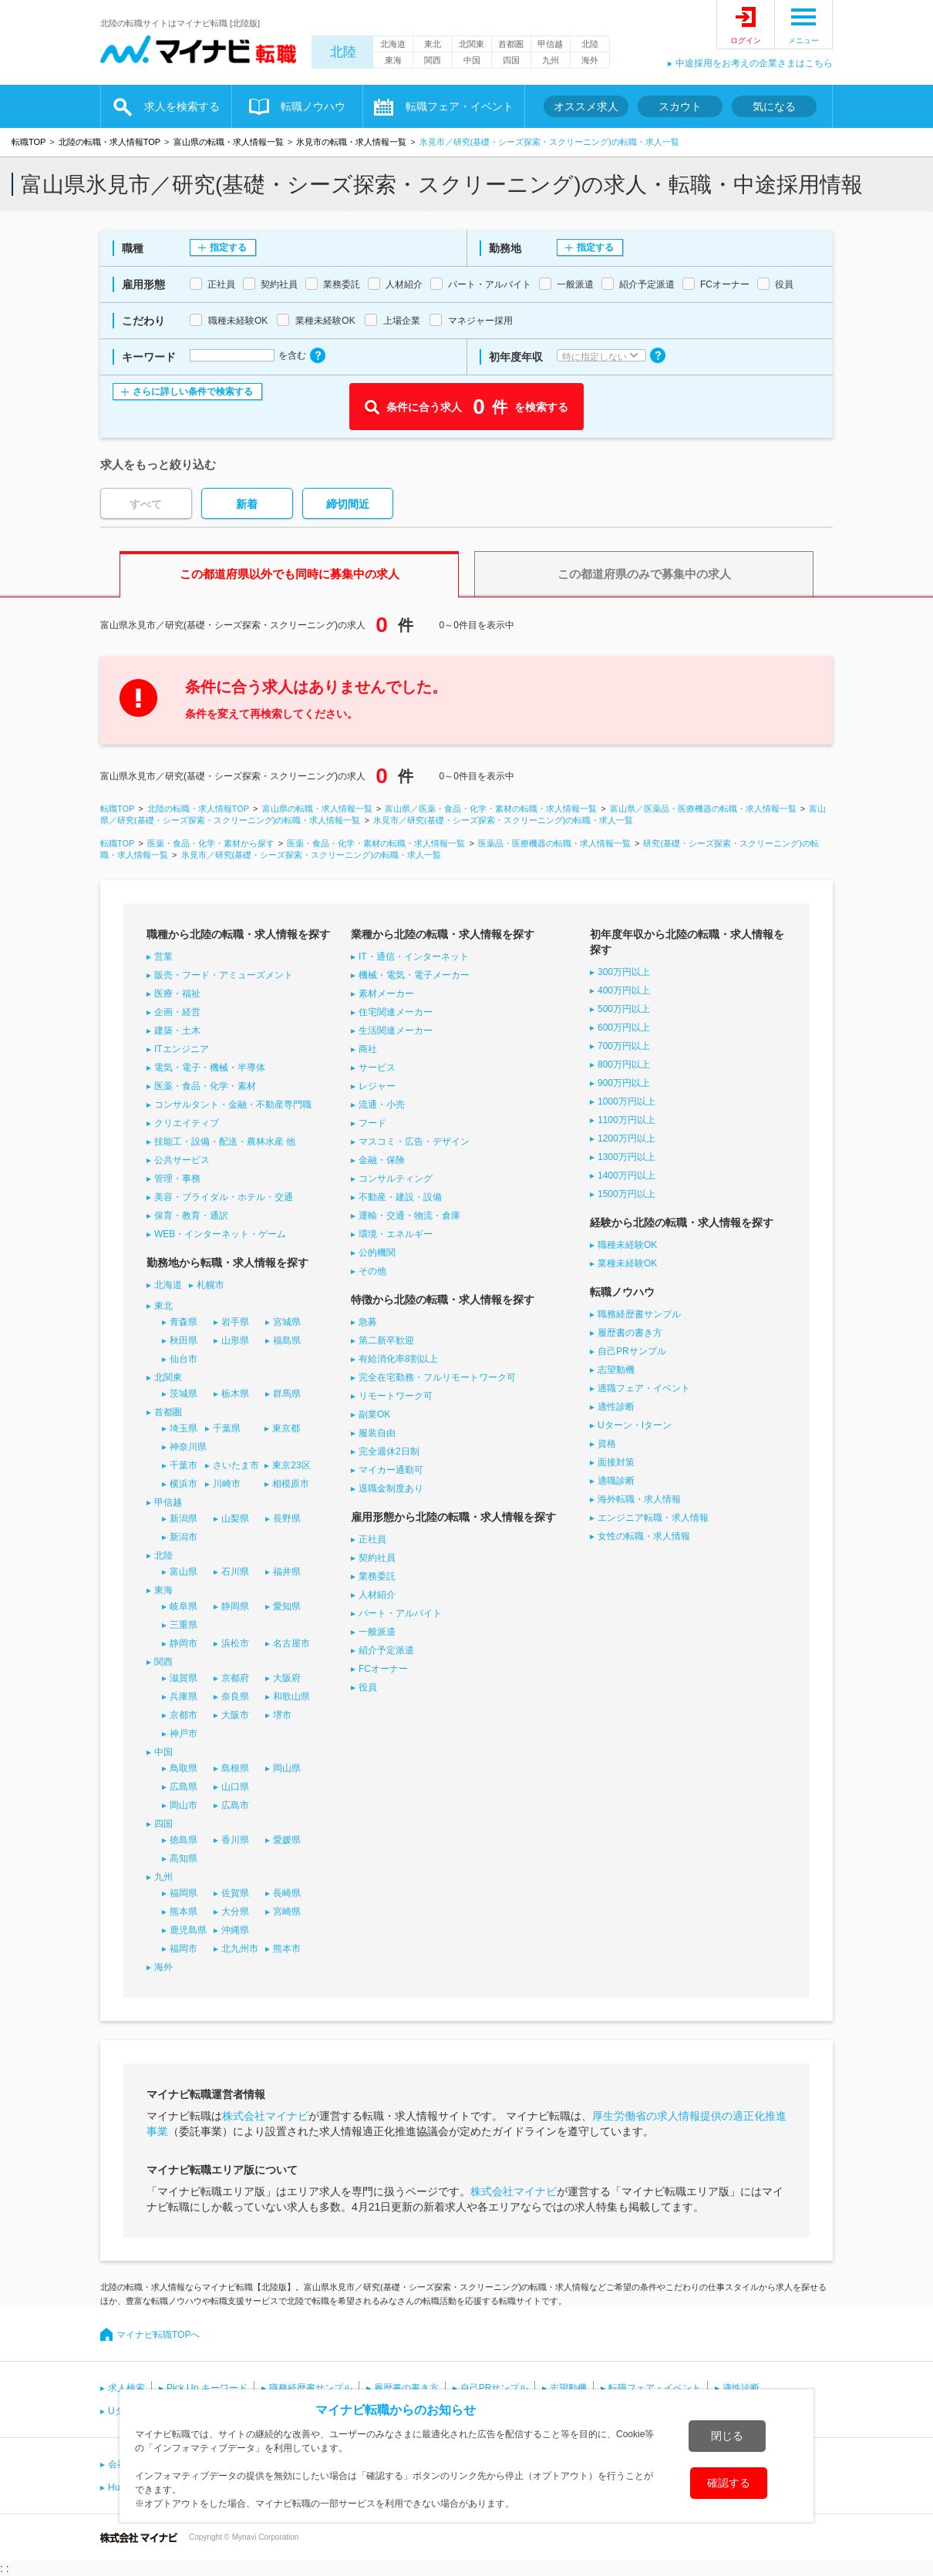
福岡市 (183, 1948)
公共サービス (182, 1160)
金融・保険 (382, 1160)
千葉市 (183, 1465)
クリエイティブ (186, 1123)
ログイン (745, 40)
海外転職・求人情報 (639, 1499)
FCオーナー (383, 1668)
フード (372, 1123)
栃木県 (235, 1393)
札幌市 (210, 1285)
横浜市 (183, 1483)
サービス (377, 1067)
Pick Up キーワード (207, 2388)
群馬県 (287, 1393)
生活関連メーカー (396, 1030)
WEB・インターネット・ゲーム (220, 1234)
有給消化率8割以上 (398, 1359)
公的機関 (377, 1252)
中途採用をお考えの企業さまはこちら (754, 63)
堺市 (282, 1715)
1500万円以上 (626, 1194)
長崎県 (287, 1893)
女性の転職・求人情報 (644, 1536)
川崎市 (227, 1483)
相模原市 (290, 1483)
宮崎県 (287, 1911)
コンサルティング (396, 1178)
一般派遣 (377, 1631)
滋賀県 (183, 1678)
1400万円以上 (626, 1175)
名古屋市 (291, 1643)
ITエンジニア (181, 1049)
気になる (774, 106)
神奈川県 (188, 1446)
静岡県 (235, 1606)
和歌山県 (291, 1696)
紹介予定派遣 (386, 1650)
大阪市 (235, 1715)
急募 (368, 1322)
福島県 (287, 1340)
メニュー (803, 40)
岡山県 (287, 1768)
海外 (589, 60)
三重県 (183, 1624)
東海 (393, 60)
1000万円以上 (626, 1101)
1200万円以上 (626, 1138)
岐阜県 (183, 1606)
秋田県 (183, 1340)
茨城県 (183, 1393)
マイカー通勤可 (391, 1470)
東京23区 (291, 1465)
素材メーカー (386, 993)
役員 (368, 1687)
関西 (432, 60)
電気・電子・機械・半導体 (209, 1067)
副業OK (374, 1414)
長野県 (287, 1518)
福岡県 (183, 1893)
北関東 (471, 44)
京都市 (183, 1715)
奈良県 (235, 1696)
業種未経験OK (627, 1263)
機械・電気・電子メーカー (414, 975)
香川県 (235, 1839)
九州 (550, 60)
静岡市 (183, 1643)
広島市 (235, 1805)
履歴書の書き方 (630, 1332)
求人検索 (126, 2388)
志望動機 (616, 1369)
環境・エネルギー (396, 1234)
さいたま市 (236, 1465)
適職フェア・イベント (644, 1388)
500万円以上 (624, 1009)
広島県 (183, 1786)
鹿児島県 (188, 1930)
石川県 (235, 1571)
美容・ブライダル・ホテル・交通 (223, 1197)
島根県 (235, 1768)
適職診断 (616, 1480)
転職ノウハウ (313, 106)
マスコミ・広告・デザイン (414, 1141)
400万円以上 (624, 990)
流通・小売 (382, 1104)
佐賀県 (235, 1893)
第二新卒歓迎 (386, 1340)
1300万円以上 (626, 1157)
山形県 (235, 1340)
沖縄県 (235, 1930)
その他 (372, 1271)
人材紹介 (377, 1594)
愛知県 (287, 1606)
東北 (432, 44)
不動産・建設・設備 (400, 1197)
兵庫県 (183, 1696)
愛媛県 (287, 1839)
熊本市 (287, 1948)
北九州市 (239, 1948)
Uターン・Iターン (635, 1425)
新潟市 (183, 1537)
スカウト (680, 106)
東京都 (286, 1428)
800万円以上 (624, 1064)
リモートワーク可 (396, 1396)
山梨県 (235, 1518)
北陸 (343, 52)
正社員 (372, 1539)
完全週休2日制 (389, 1451)
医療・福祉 (177, 993)
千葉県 (227, 1428)
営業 (163, 956)
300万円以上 (624, 972)
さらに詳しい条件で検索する (193, 391)
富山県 (183, 1571)
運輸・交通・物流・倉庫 (409, 1215)
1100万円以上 (626, 1120)
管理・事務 (177, 1178)
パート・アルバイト (400, 1613)
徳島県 (183, 1839)
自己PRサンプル (632, 1351)
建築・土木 (177, 1030)
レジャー (377, 1086)
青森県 (183, 1322)
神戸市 (183, 1733)
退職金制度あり (391, 1488)
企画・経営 (177, 1012)
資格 (607, 1443)
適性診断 (616, 1406)
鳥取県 (183, 1768)
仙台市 (183, 1359)
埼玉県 (183, 1428)
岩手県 (235, 1322)
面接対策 (616, 1462)
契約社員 (377, 1557)
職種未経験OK (627, 1244)
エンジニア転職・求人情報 (653, 1517)
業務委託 (377, 1576)
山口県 (235, 1786)
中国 (471, 60)
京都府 (235, 1678)
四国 (511, 60)
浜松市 (235, 1643)
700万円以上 (624, 1046)
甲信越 (550, 44)
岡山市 (183, 1805)
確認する (728, 2483)
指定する (228, 247)
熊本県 (183, 1911)
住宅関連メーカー (396, 1012)
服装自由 (377, 1433)
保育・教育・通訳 (191, 1215)
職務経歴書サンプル (639, 1314)
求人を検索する (182, 106)
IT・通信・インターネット (414, 956)
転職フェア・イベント (460, 106)
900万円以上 (624, 1083)
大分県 (235, 1911)
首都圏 (511, 44)
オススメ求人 (586, 106)
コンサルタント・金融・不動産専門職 (233, 1104)
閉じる (727, 2436)
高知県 (183, 1858)
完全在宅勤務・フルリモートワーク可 (437, 1377)
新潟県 (183, 1518)
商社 (368, 1049)
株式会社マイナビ (265, 2116)
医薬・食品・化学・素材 (205, 1086)
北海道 (393, 44)
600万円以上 (624, 1027)
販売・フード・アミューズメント (223, 975)
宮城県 (287, 1322)
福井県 (287, 1571)
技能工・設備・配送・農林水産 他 (224, 1141)
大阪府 (287, 1678)
